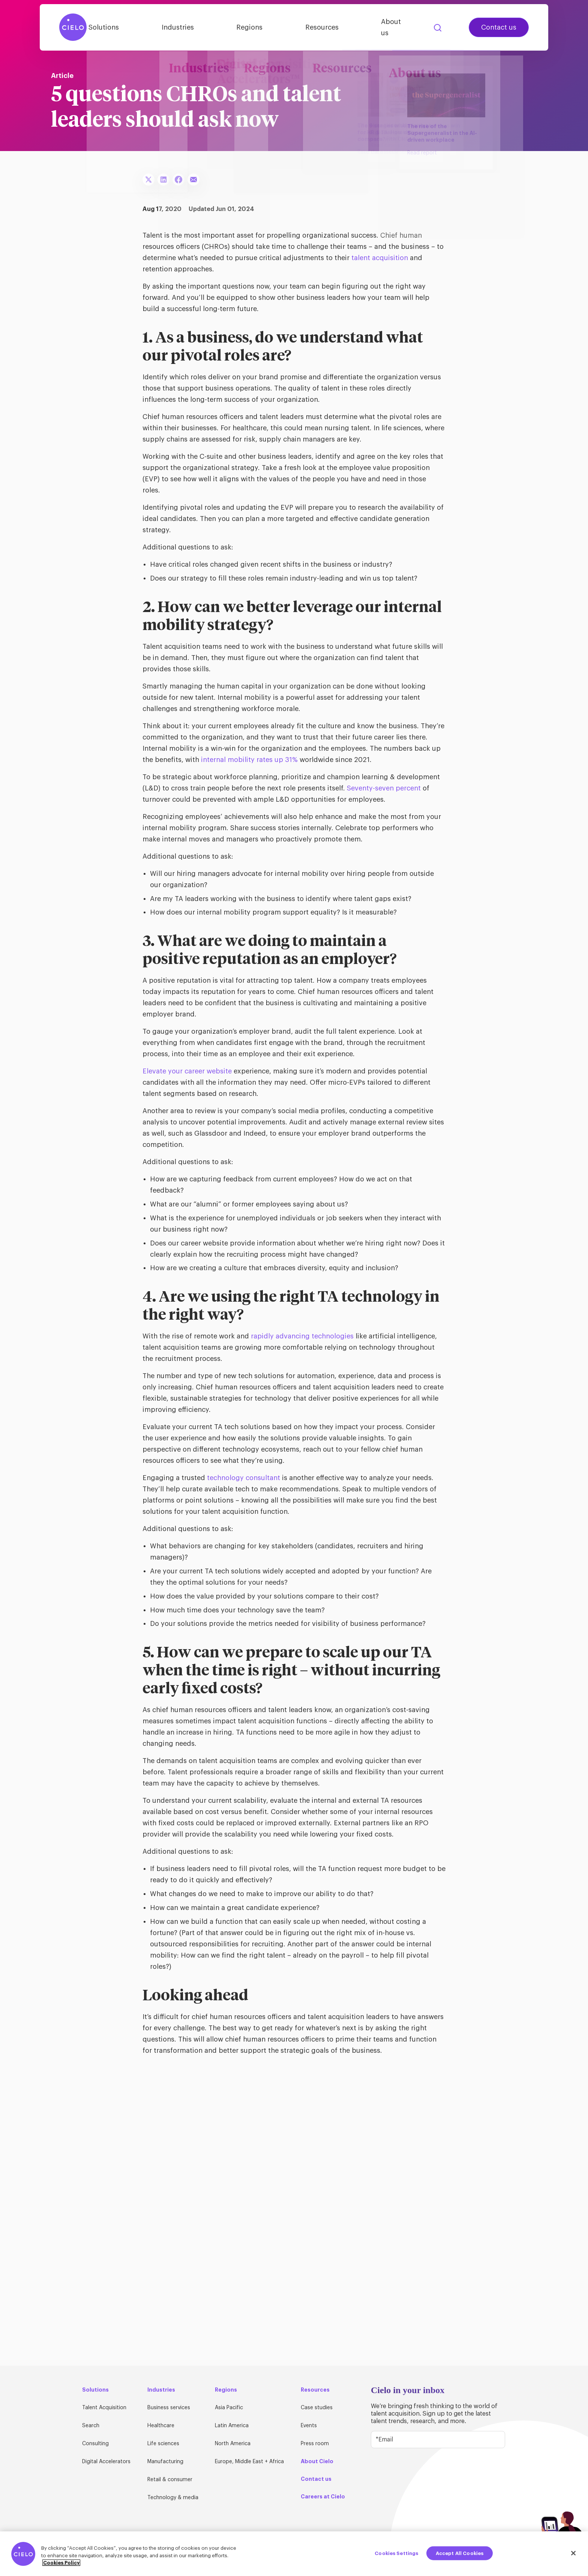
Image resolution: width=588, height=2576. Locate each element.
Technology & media (172, 2497)
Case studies (317, 2407)
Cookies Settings (396, 2553)
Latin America (232, 2425)
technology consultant (243, 1477)
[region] (294, 2553)
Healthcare (160, 2425)
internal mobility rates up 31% (249, 759)
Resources (327, 23)
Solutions (129, 23)
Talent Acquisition (104, 2407)
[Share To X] (148, 180)
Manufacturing (165, 2461)
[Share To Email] (194, 180)
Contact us (498, 23)
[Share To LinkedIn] (164, 180)
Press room (315, 2443)
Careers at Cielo (323, 2496)
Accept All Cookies (459, 2553)
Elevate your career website (187, 1071)
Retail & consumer (169, 2479)
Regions (261, 23)
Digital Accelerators (106, 2461)
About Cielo (317, 2461)
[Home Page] (73, 23)
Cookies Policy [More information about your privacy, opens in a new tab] (61, 2562)
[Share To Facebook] (178, 180)
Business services (168, 2407)
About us (393, 23)
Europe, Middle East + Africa (249, 2461)
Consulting (95, 2443)
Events (309, 2425)
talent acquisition (379, 257)
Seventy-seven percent (384, 788)
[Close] (573, 2553)
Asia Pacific (229, 2407)
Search (437, 23)
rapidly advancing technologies (302, 1336)
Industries (196, 23)
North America (232, 2443)
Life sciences (163, 2443)
